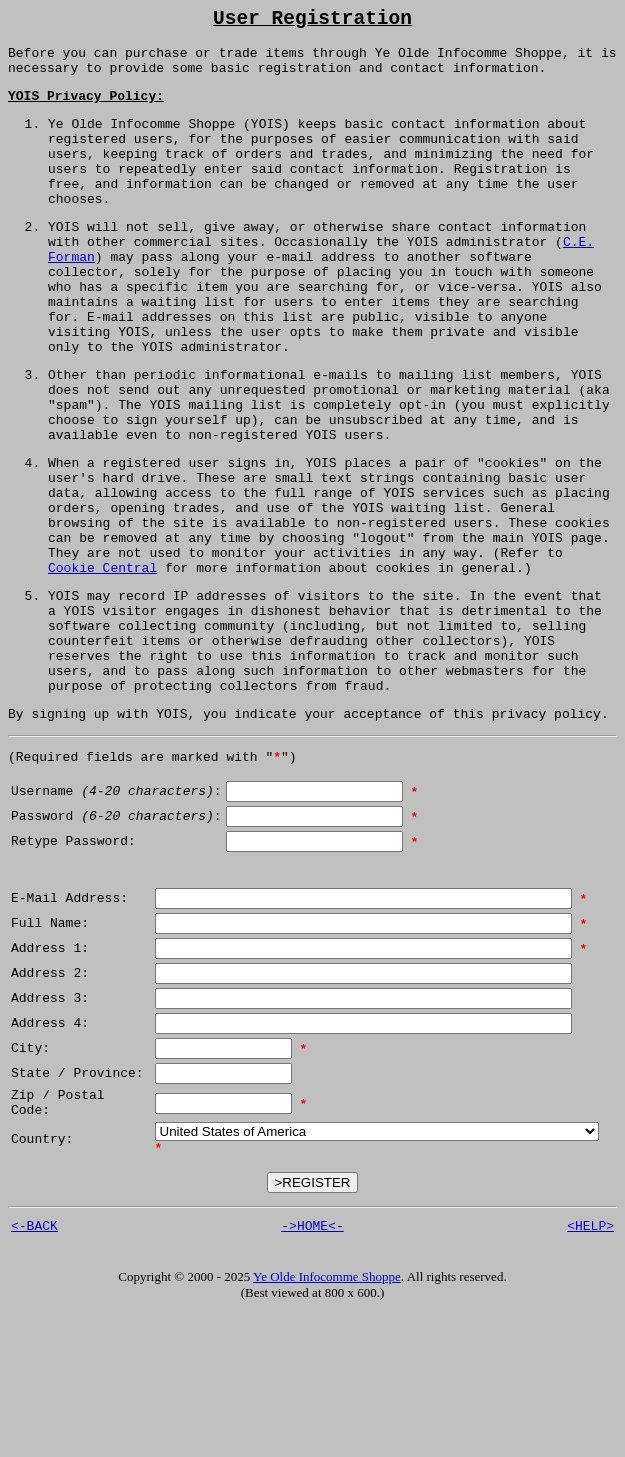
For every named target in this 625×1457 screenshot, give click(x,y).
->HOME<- (312, 1368)
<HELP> (590, 1368)
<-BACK (34, 1368)
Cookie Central (102, 665)
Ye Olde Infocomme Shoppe (327, 1419)
